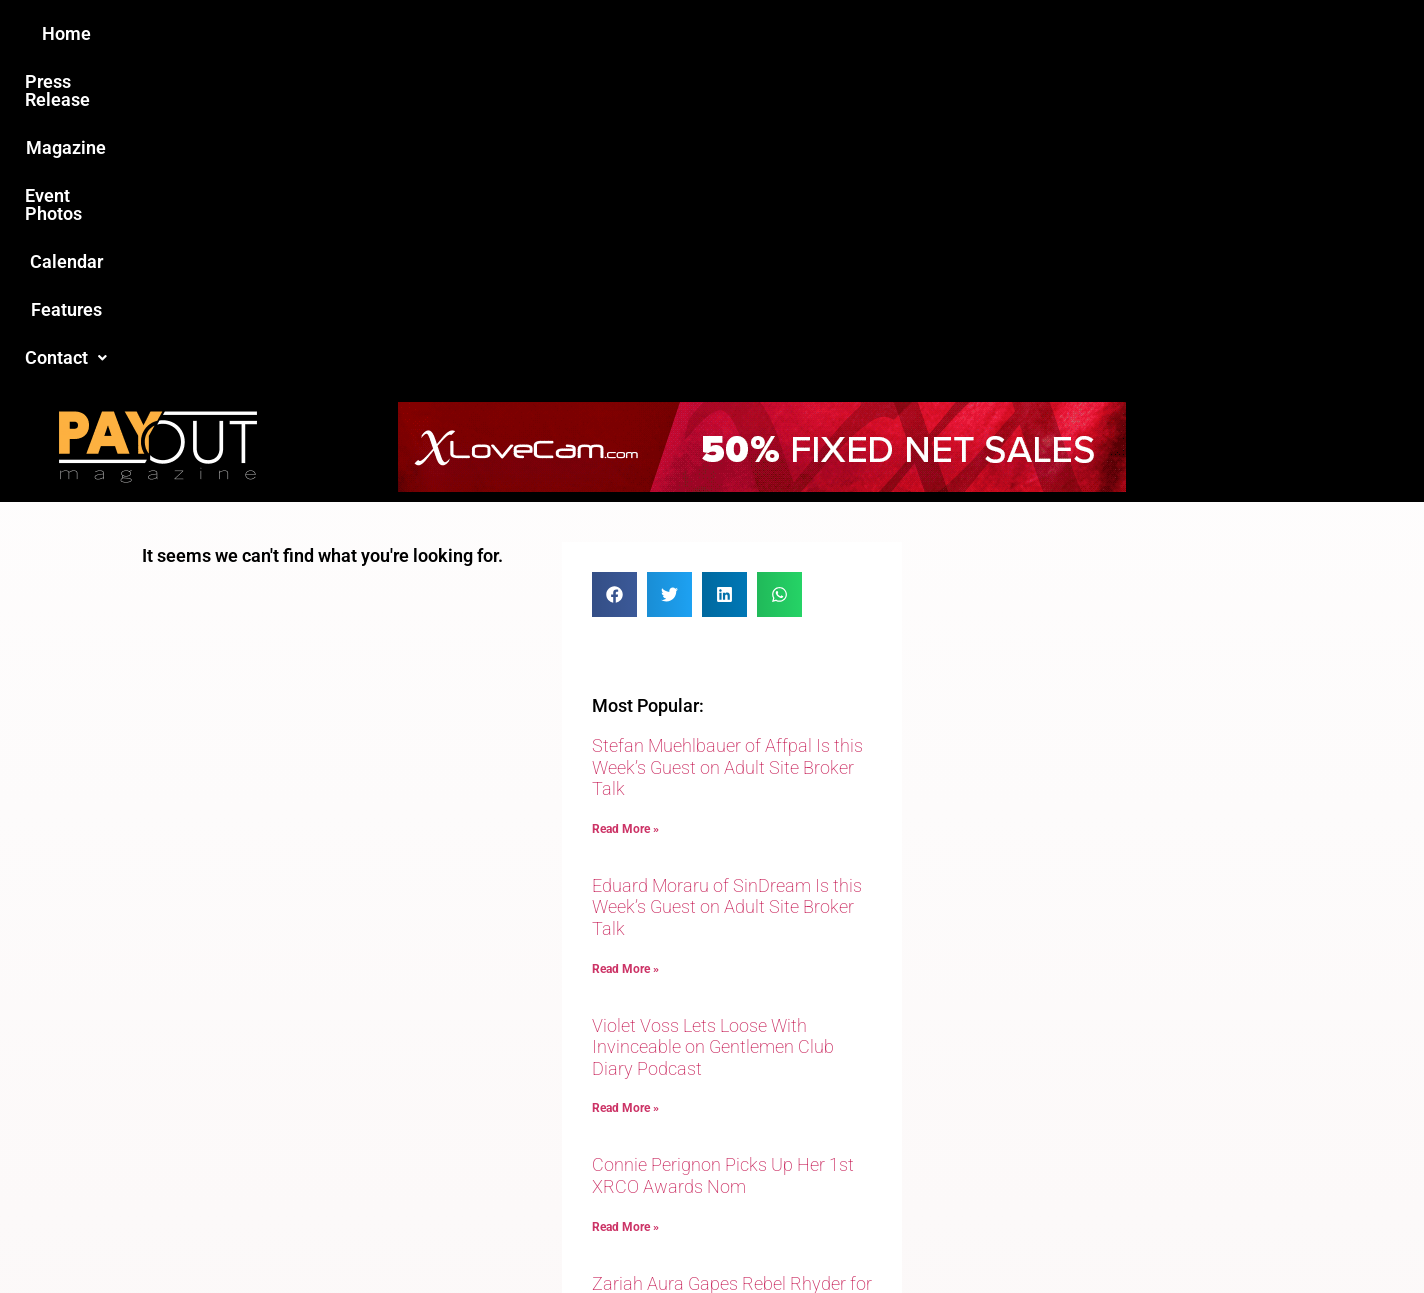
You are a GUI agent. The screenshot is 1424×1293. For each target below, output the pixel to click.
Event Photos (721, 33)
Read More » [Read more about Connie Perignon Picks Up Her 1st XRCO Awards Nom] (625, 903)
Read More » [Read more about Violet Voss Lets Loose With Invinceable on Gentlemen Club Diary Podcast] (625, 784)
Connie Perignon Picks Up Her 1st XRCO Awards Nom (723, 851)
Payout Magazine (479, 1234)
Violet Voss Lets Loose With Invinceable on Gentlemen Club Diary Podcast (713, 723)
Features (942, 33)
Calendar (840, 33)
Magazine (598, 33)
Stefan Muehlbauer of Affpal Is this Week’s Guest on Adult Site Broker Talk (727, 443)
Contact (1049, 33)
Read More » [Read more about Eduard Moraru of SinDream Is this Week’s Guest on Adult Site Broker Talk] (625, 645)
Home (358, 33)
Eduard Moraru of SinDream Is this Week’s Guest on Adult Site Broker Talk (727, 583)
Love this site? (406, 1126)
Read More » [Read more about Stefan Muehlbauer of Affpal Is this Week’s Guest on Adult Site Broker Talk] (625, 505)
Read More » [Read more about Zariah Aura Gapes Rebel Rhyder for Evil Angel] (625, 1021)
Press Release (470, 33)
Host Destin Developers (1147, 1234)
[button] (1049, 34)
